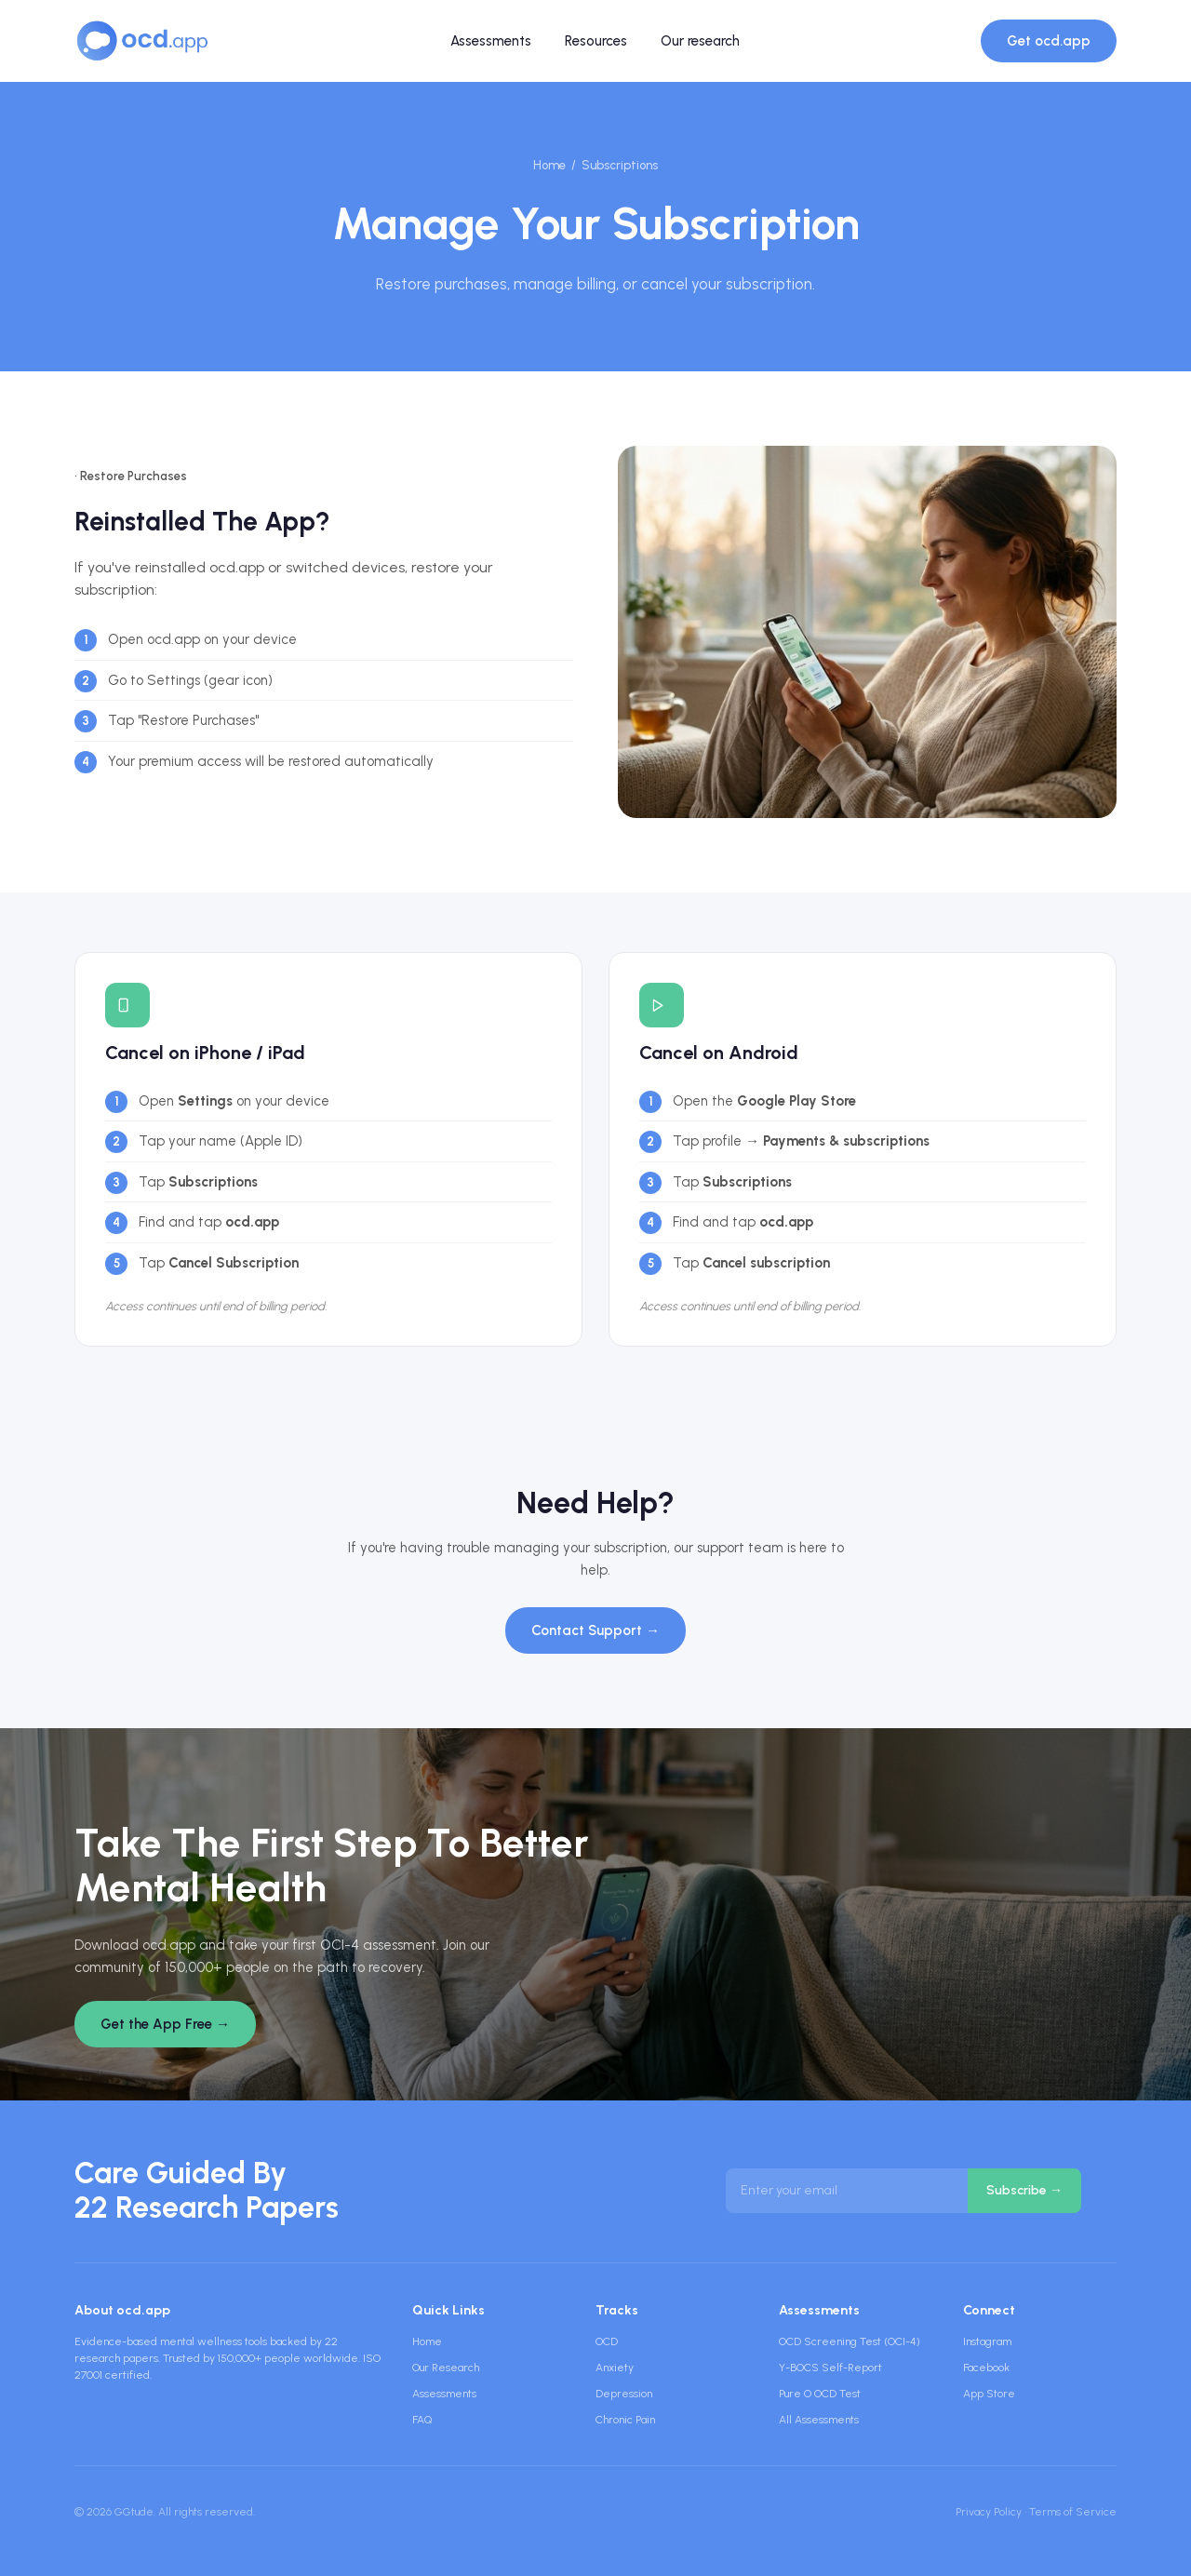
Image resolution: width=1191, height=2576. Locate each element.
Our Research (445, 2367)
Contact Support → (595, 1630)
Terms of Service (1073, 2511)
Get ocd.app (1049, 41)
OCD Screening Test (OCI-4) (849, 2341)
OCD (607, 2341)
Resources (596, 41)
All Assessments (819, 2419)
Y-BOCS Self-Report (830, 2367)
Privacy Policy (989, 2511)
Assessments (490, 41)
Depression (624, 2393)
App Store (989, 2393)
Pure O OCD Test (820, 2393)
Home (549, 165)
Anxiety (615, 2367)
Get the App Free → (165, 2024)
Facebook (986, 2367)
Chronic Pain (625, 2419)
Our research (700, 41)
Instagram (987, 2341)
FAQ (422, 2419)
